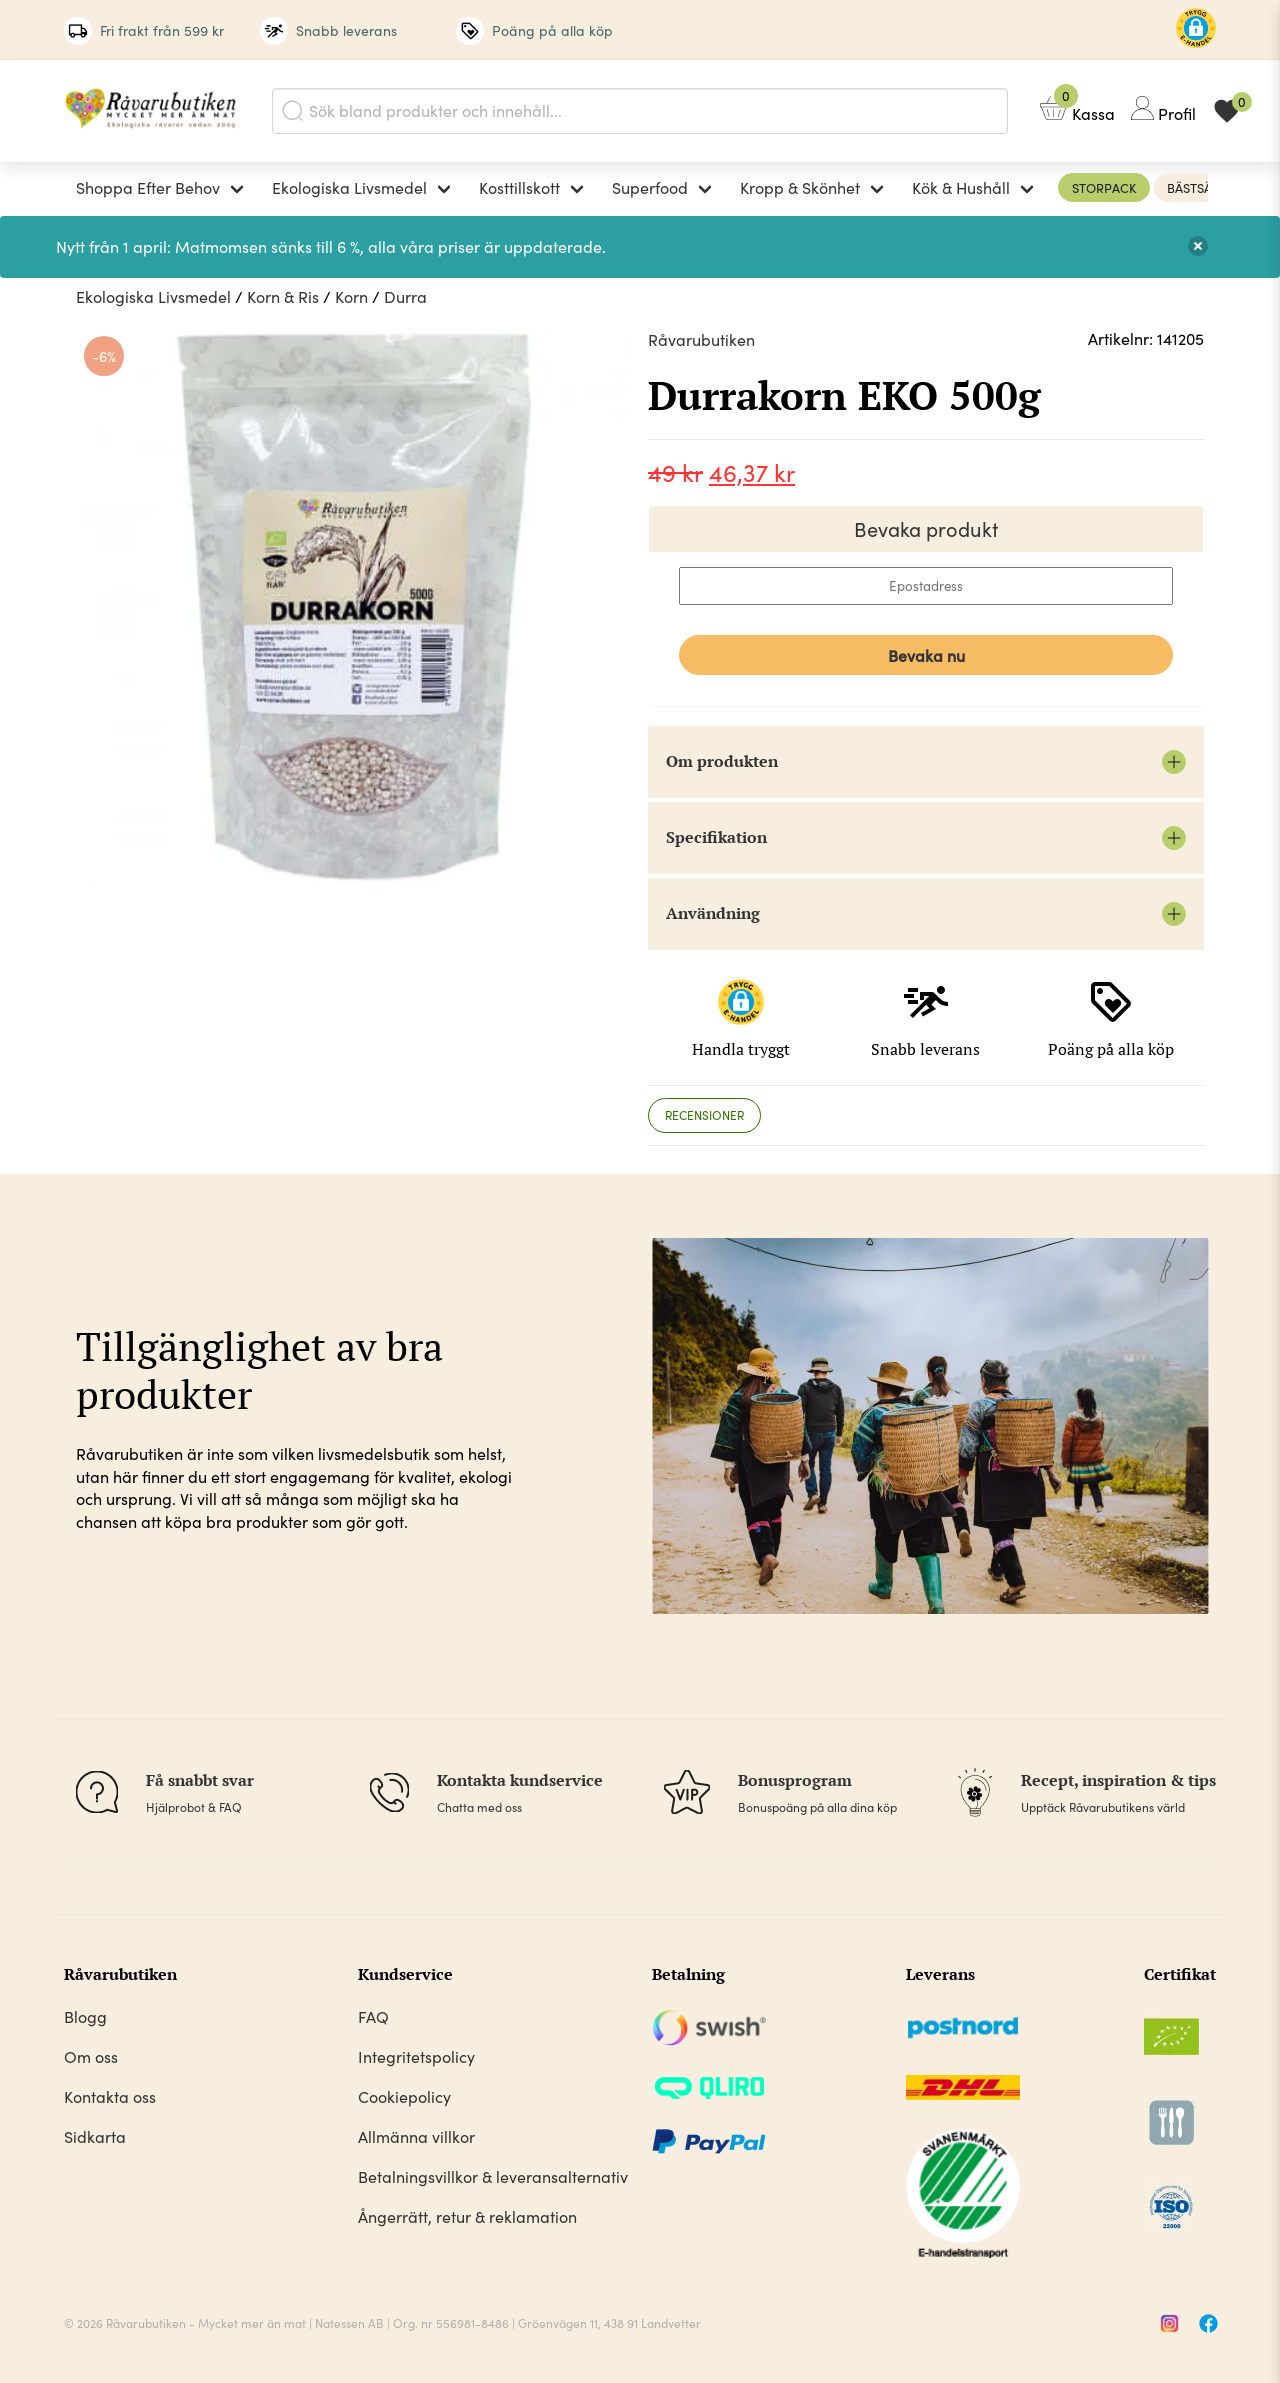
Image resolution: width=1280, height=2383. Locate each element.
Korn (351, 296)
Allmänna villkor (416, 2136)
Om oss (91, 2056)
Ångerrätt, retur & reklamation (467, 2216)
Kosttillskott (519, 187)
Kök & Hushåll (961, 187)
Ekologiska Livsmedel (349, 187)
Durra (405, 296)
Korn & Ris (283, 296)
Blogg (85, 2016)
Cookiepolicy (404, 2096)
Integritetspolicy (416, 2056)
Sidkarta (95, 2136)
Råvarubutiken (701, 339)
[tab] (704, 1115)
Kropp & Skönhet (800, 187)
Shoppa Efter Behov (148, 187)
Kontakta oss (110, 2096)
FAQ (373, 2016)
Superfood (650, 187)
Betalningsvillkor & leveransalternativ (493, 2176)
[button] (1196, 30)
